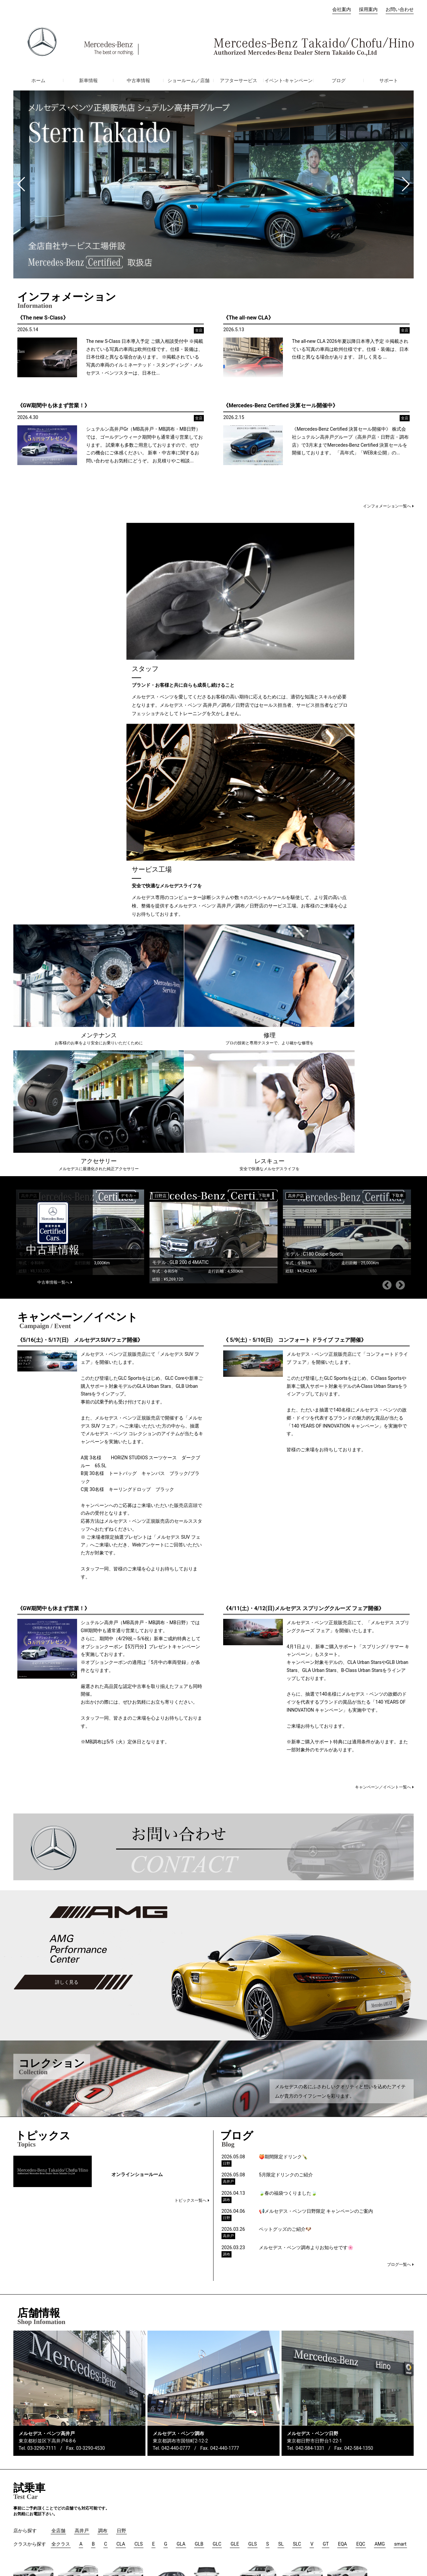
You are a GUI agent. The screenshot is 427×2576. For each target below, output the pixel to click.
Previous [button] (386, 899)
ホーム (38, 80)
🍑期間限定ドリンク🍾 (283, 1770)
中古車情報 (138, 80)
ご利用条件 (378, 2524)
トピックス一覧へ (190, 1814)
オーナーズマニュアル (36, 2514)
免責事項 (404, 2524)
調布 (84, 2493)
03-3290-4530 (90, 2062)
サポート (388, 80)
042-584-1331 (310, 2062)
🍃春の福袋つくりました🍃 (288, 1806)
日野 (84, 2503)
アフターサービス (238, 80)
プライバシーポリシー (257, 2524)
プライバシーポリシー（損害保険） (323, 2524)
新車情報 (88, 80)
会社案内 (341, 9)
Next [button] (400, 899)
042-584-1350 (358, 2062)
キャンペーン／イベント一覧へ (383, 1401)
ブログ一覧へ (399, 1878)
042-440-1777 (224, 2062)
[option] (211, 846)
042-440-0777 (175, 2062)
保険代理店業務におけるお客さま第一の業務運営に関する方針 (163, 2524)
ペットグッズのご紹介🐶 (285, 1843)
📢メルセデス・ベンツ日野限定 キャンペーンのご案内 (316, 1825)
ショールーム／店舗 (188, 80)
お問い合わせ (400, 9)
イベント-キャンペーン (289, 80)
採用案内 (368, 9)
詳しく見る (66, 1596)
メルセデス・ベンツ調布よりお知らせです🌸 (306, 1861)
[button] (21, 184)
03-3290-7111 (41, 2062)
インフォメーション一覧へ (387, 506)
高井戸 (87, 2483)
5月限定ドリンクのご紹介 (286, 1788)
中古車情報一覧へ (53, 896)
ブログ (339, 80)
